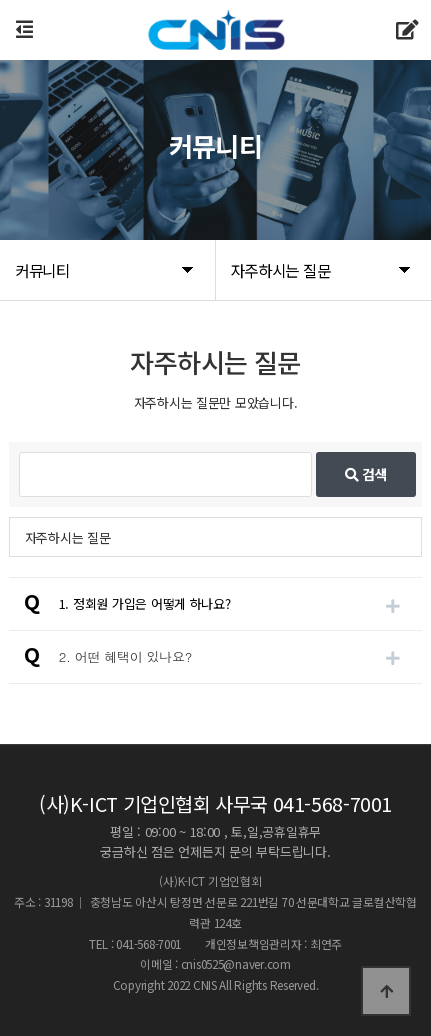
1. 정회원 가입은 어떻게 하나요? (145, 603)
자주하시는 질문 (68, 537)
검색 (366, 474)
